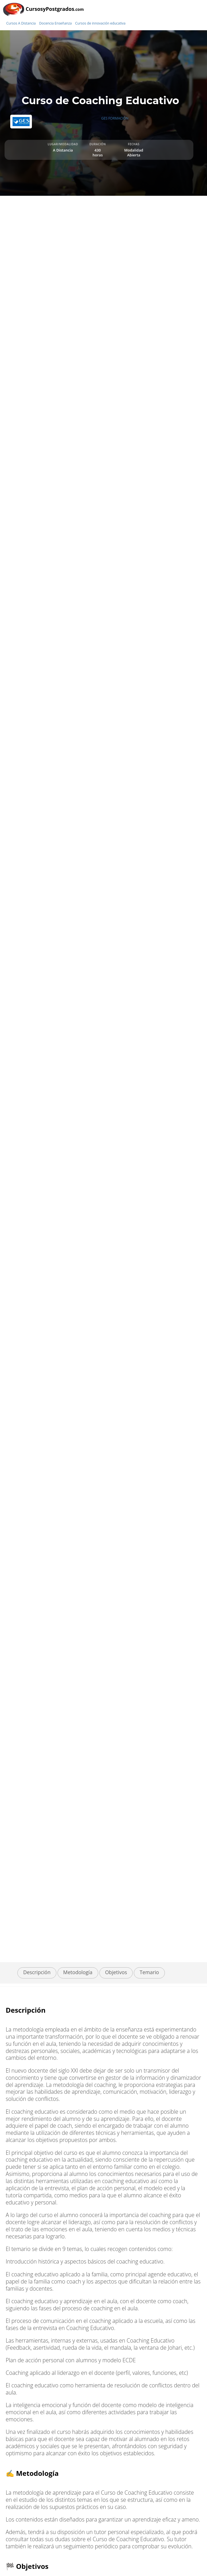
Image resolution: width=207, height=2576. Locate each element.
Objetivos (116, 1972)
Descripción (36, 1972)
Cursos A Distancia (21, 23)
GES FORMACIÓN (114, 118)
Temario (149, 1972)
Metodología (78, 1972)
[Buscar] (201, 19)
